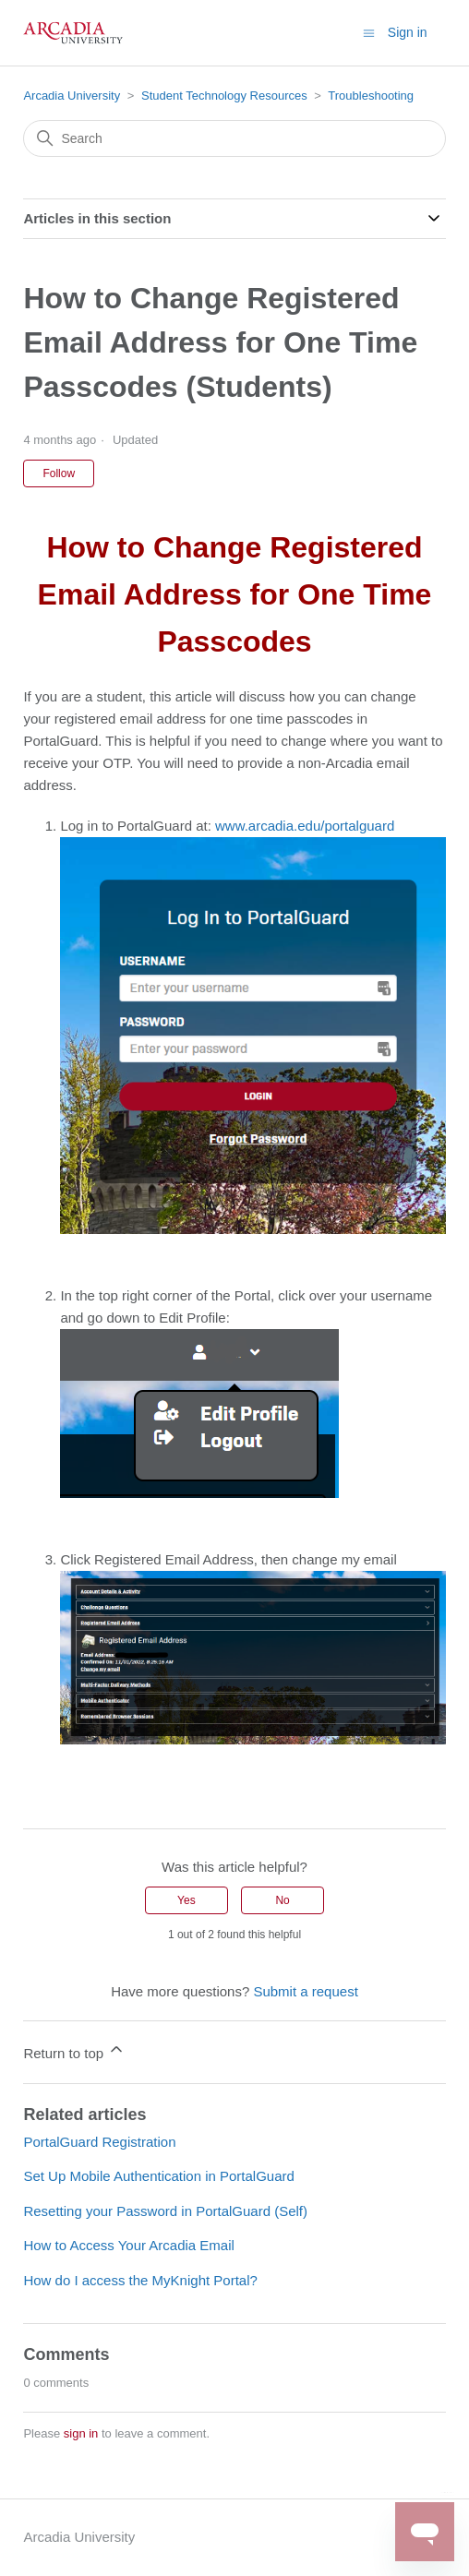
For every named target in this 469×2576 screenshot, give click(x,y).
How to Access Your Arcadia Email (128, 2245)
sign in (81, 2433)
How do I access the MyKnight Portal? (140, 2280)
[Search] (234, 138)
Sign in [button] (407, 32)
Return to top (74, 2050)
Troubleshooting (371, 95)
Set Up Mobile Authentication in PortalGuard (159, 2176)
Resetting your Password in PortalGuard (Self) (165, 2211)
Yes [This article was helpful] (186, 1900)
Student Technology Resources (224, 95)
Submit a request (305, 1991)
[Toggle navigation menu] (369, 32)
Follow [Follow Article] (58, 473)
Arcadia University (71, 95)
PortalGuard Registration (99, 2142)
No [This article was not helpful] (282, 1900)
